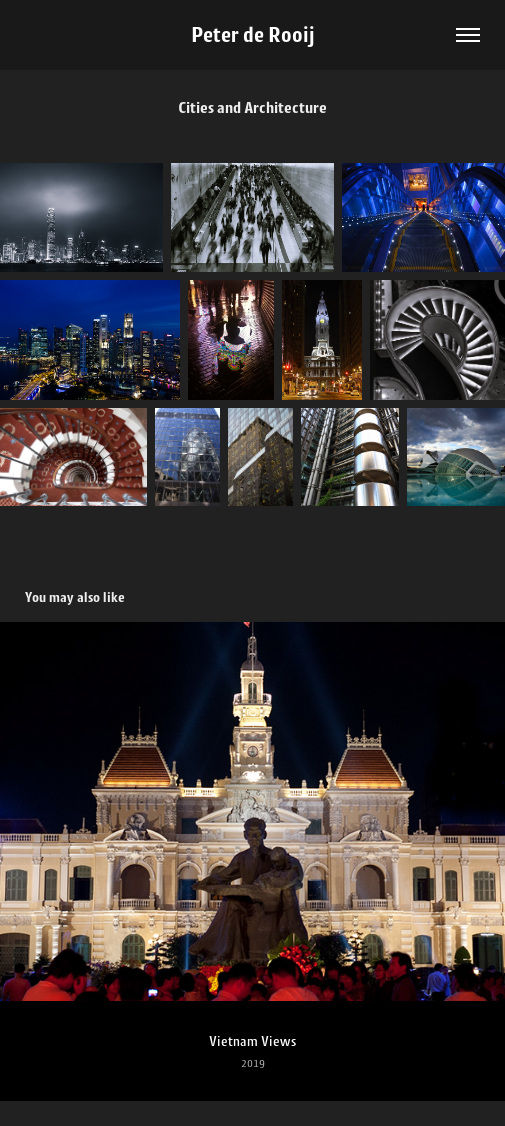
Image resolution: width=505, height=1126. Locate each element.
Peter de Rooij (253, 34)
